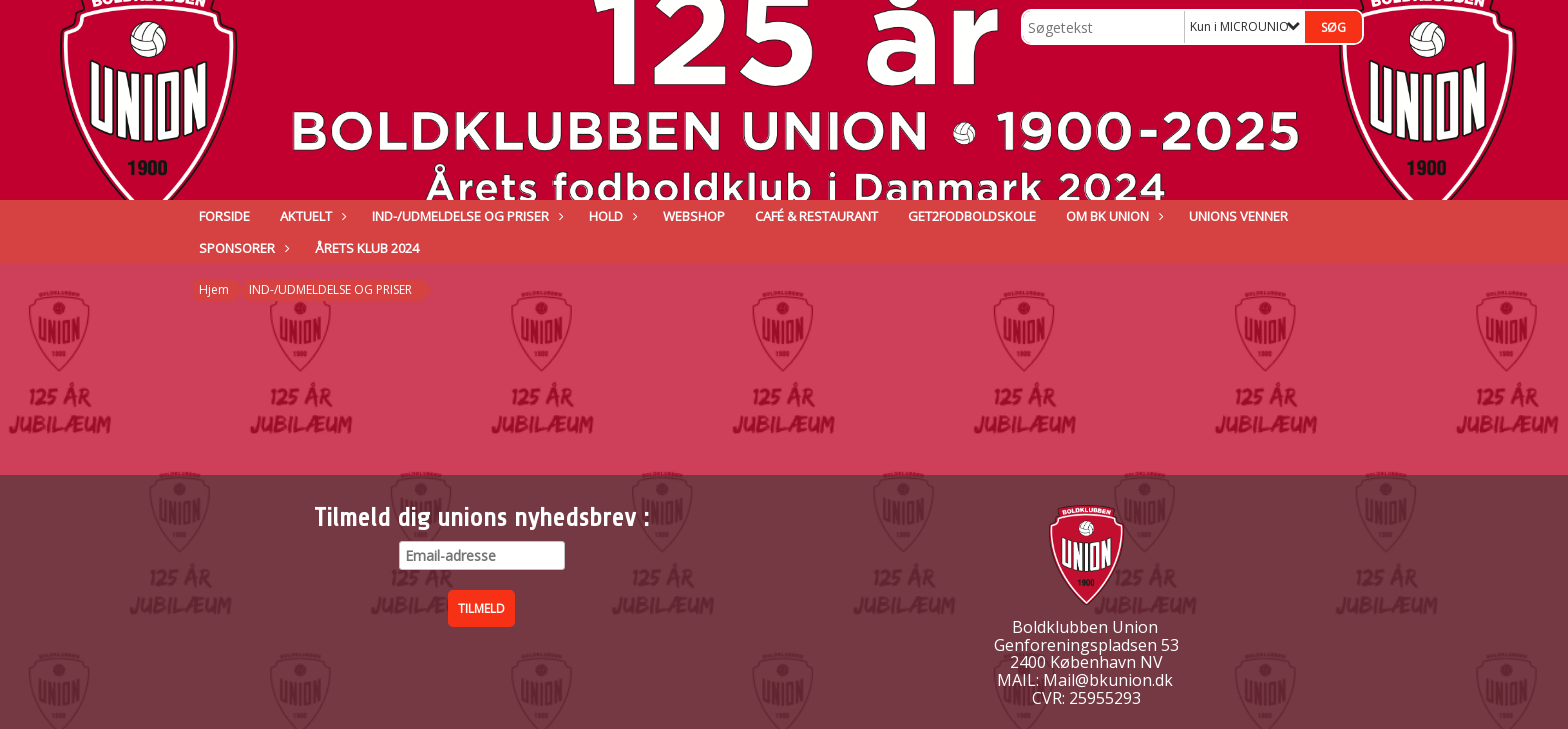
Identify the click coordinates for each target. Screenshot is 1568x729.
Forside (224, 216)
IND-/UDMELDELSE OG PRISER (465, 216)
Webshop (694, 216)
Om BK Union (1112, 216)
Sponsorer (242, 248)
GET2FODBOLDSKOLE (972, 216)
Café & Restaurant (816, 216)
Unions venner (1238, 216)
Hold (611, 216)
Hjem (214, 289)
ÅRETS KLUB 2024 (367, 248)
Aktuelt (311, 216)
